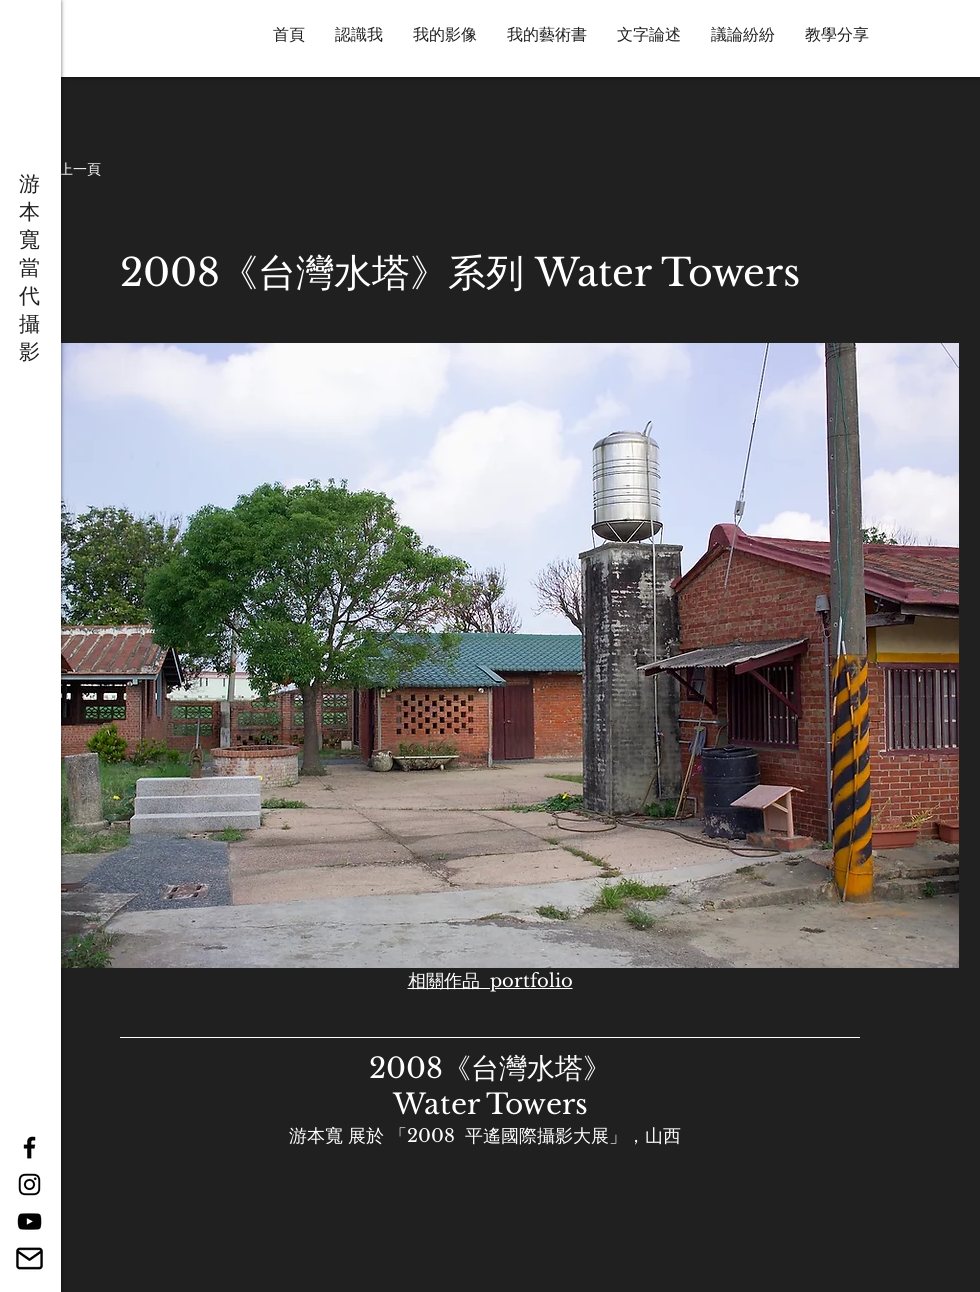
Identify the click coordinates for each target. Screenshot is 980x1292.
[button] (66, 170)
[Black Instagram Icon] (29, 1184)
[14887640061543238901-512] (29, 1258)
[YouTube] (29, 1221)
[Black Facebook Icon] (29, 1147)
